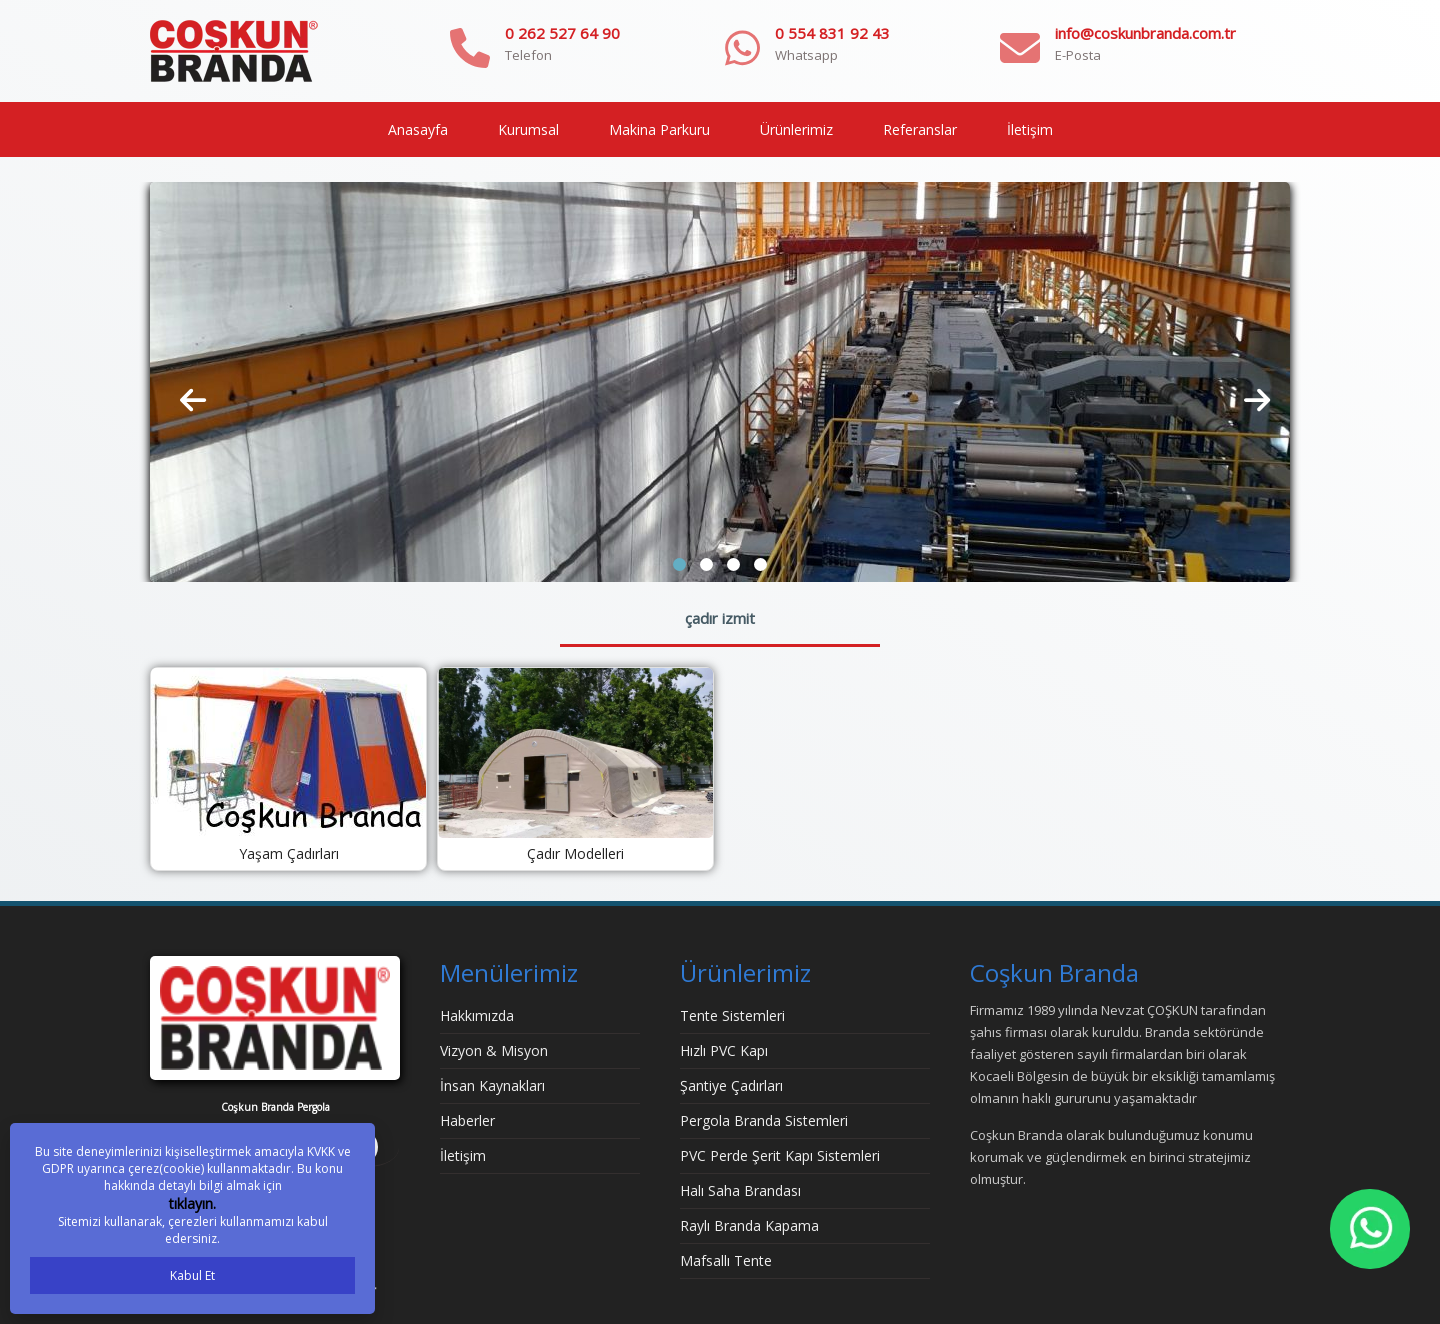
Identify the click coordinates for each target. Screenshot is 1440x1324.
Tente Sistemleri (732, 1015)
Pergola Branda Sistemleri (764, 1120)
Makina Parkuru (659, 129)
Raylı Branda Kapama (749, 1225)
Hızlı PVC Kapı (724, 1050)
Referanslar (920, 129)
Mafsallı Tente (726, 1260)
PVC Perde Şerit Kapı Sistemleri (780, 1155)
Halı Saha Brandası (740, 1190)
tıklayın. (192, 1203)
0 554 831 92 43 (832, 33)
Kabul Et (192, 1275)
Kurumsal (528, 129)
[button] (679, 564)
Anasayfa (418, 129)
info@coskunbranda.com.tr (1145, 33)
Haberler (467, 1120)
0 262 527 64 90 (562, 33)
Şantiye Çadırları (731, 1085)
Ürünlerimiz (796, 129)
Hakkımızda (477, 1015)
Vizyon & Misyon (494, 1050)
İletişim (1030, 129)
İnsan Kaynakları (492, 1085)
